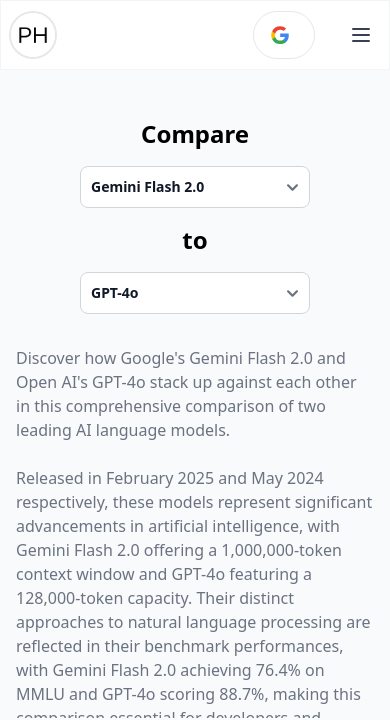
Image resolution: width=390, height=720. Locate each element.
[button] (361, 35)
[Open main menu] (361, 35)
